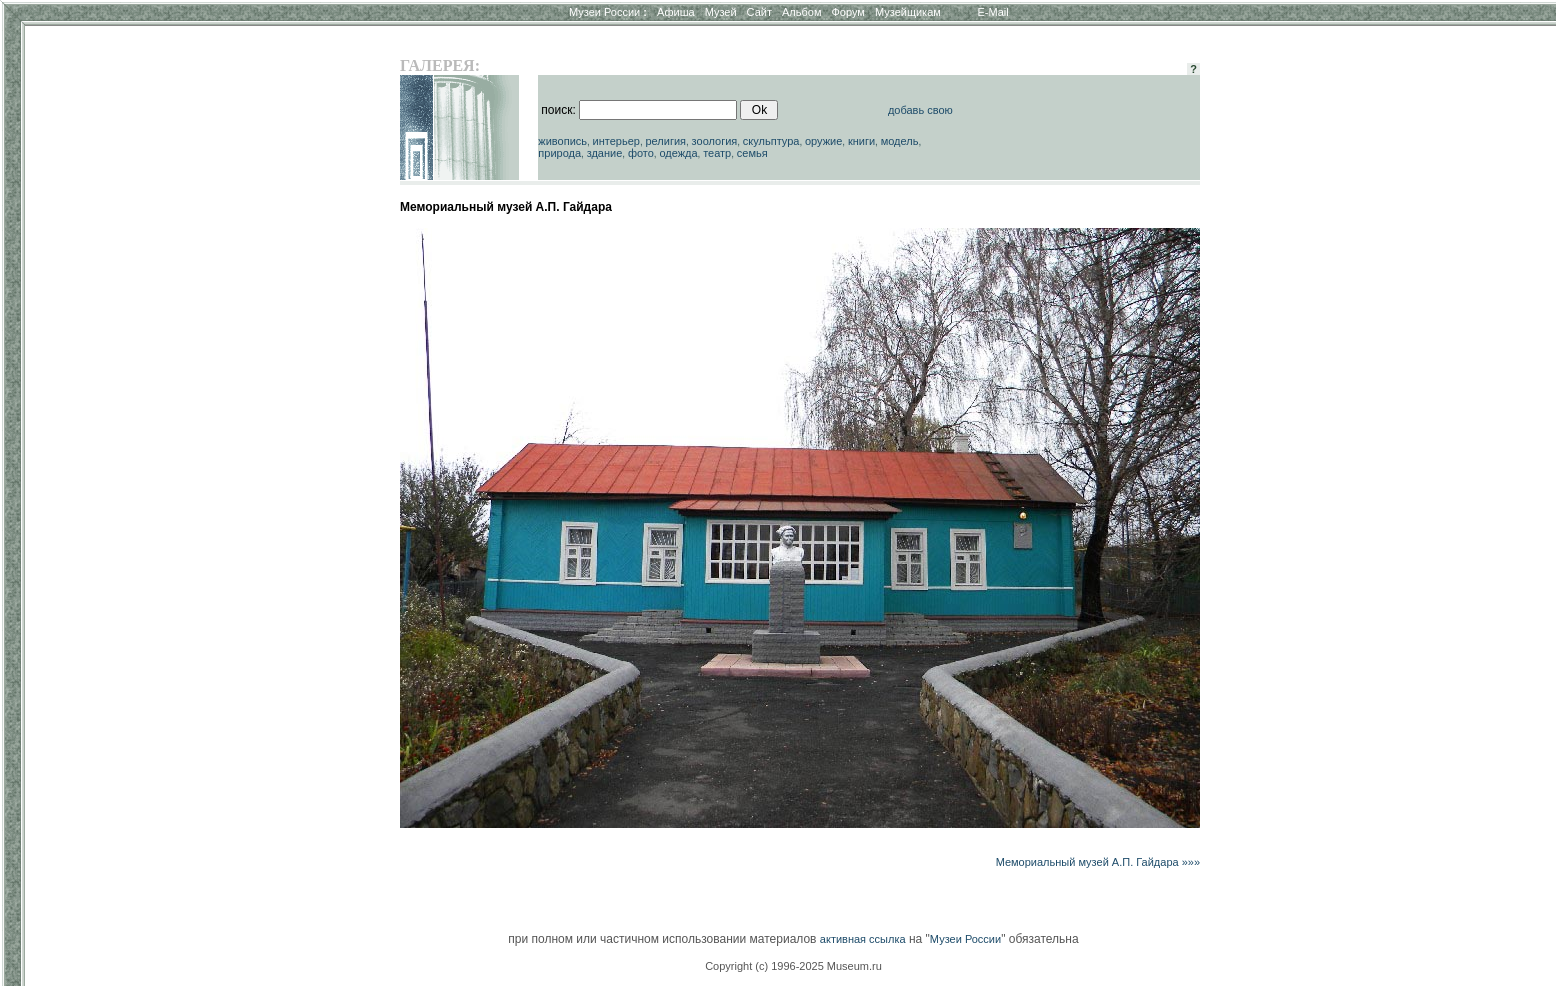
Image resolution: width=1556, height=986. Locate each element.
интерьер (616, 141)
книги (861, 141)
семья (752, 153)
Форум (847, 12)
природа (559, 153)
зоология (715, 141)
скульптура (771, 141)
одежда (678, 153)
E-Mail (993, 12)
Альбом (801, 12)
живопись (562, 141)
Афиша (676, 12)
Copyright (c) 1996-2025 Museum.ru (793, 966)
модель (900, 141)
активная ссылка (863, 939)
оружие (823, 141)
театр (717, 153)
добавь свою (920, 110)
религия (665, 141)
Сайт (759, 12)
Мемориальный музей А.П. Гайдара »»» (1098, 862)
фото (641, 153)
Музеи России (608, 12)
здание (605, 153)
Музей (721, 12)
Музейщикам (908, 12)
